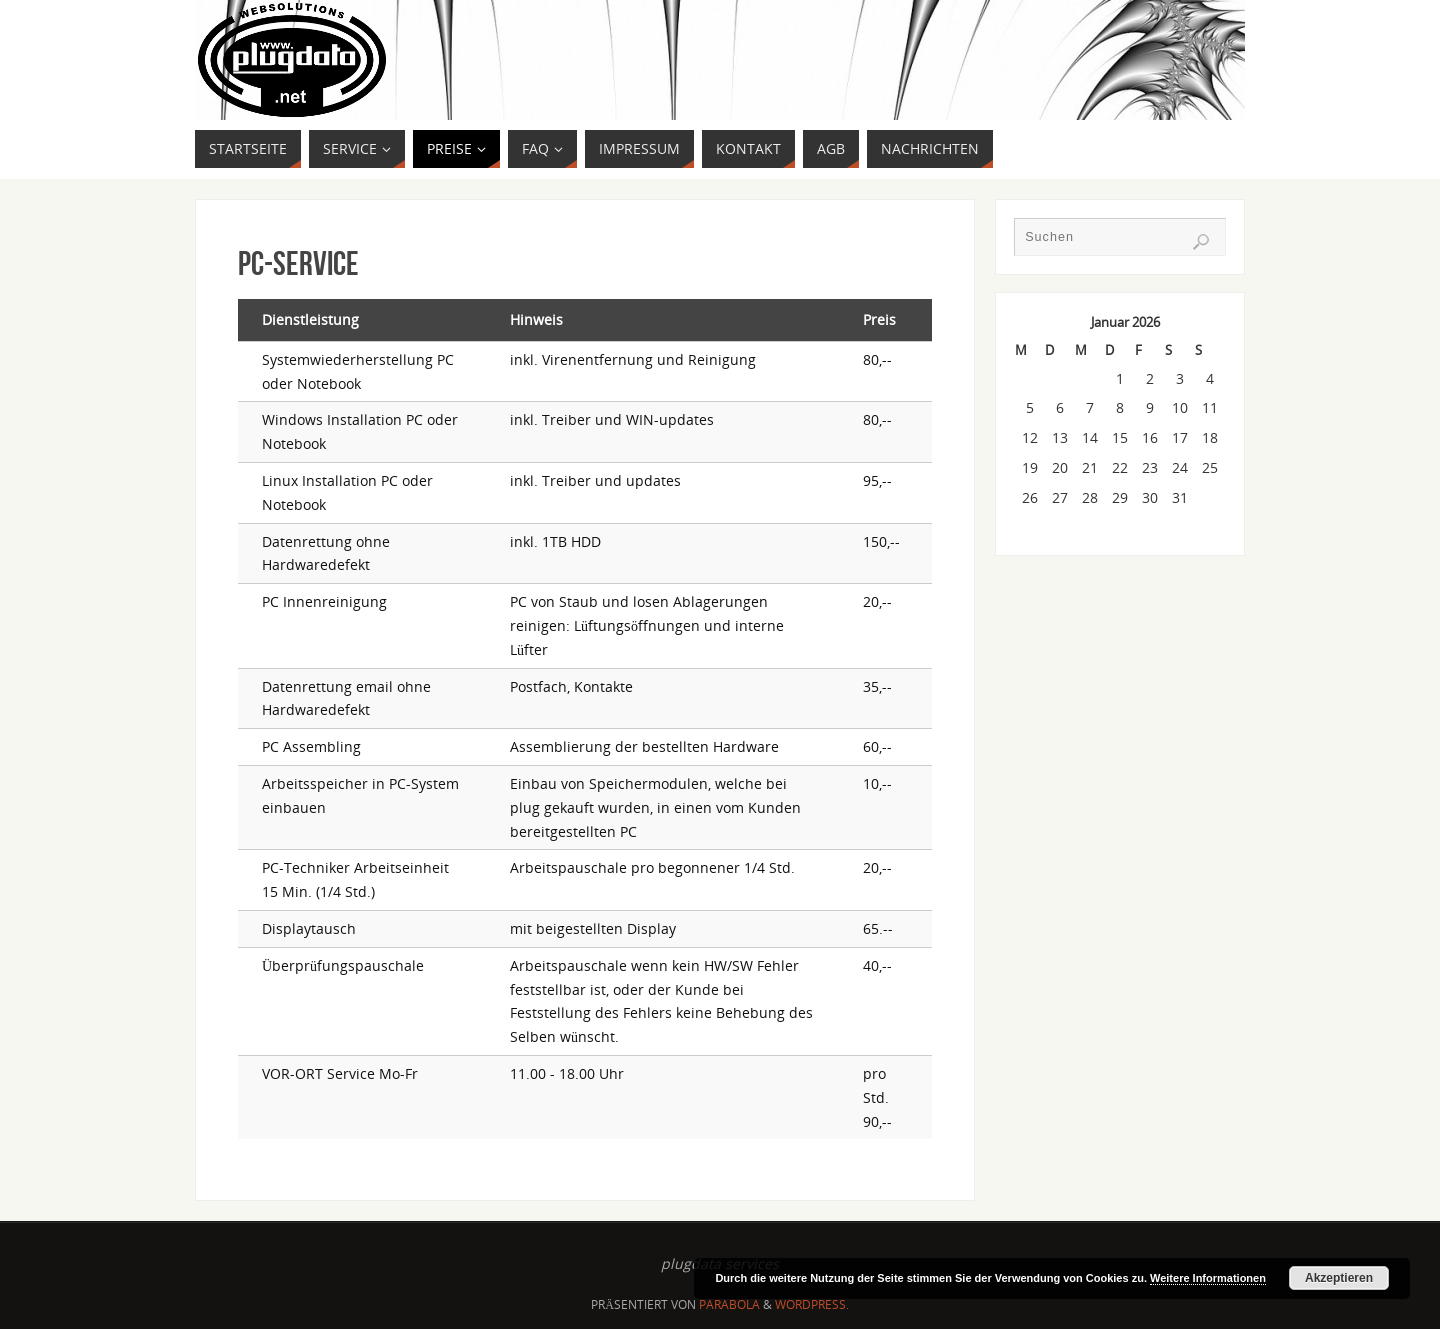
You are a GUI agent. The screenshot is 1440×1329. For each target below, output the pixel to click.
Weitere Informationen (1208, 1278)
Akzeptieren (1339, 1278)
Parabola (729, 1304)
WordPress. (812, 1304)
